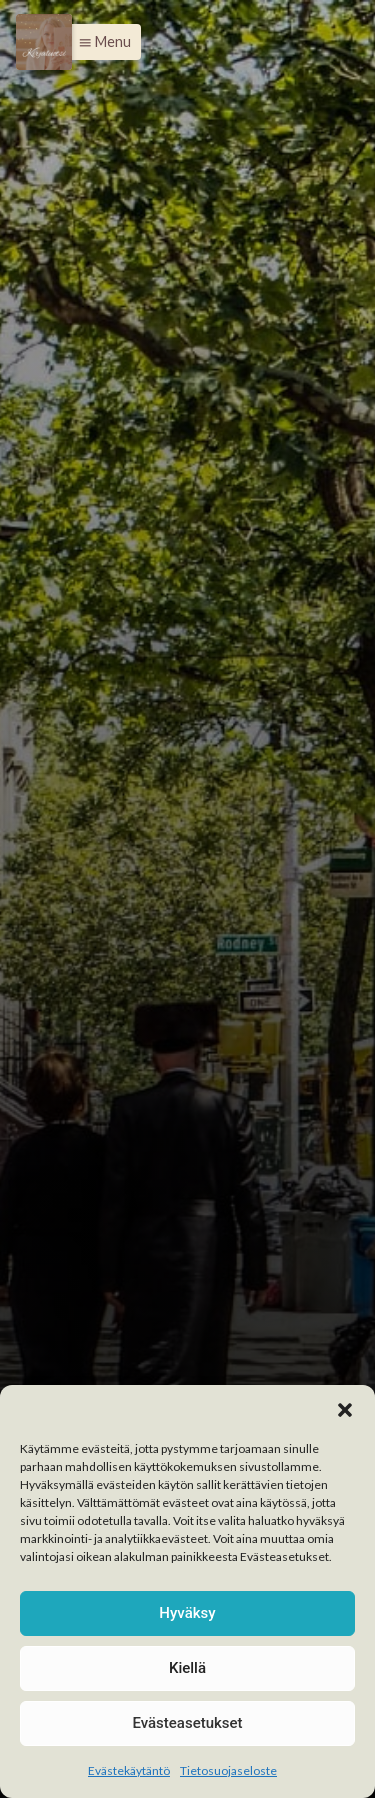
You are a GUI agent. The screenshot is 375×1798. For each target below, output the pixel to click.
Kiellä (187, 1668)
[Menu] (44, 42)
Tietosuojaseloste (228, 1770)
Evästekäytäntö (129, 1770)
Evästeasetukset (187, 1723)
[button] (345, 1410)
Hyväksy (187, 1613)
